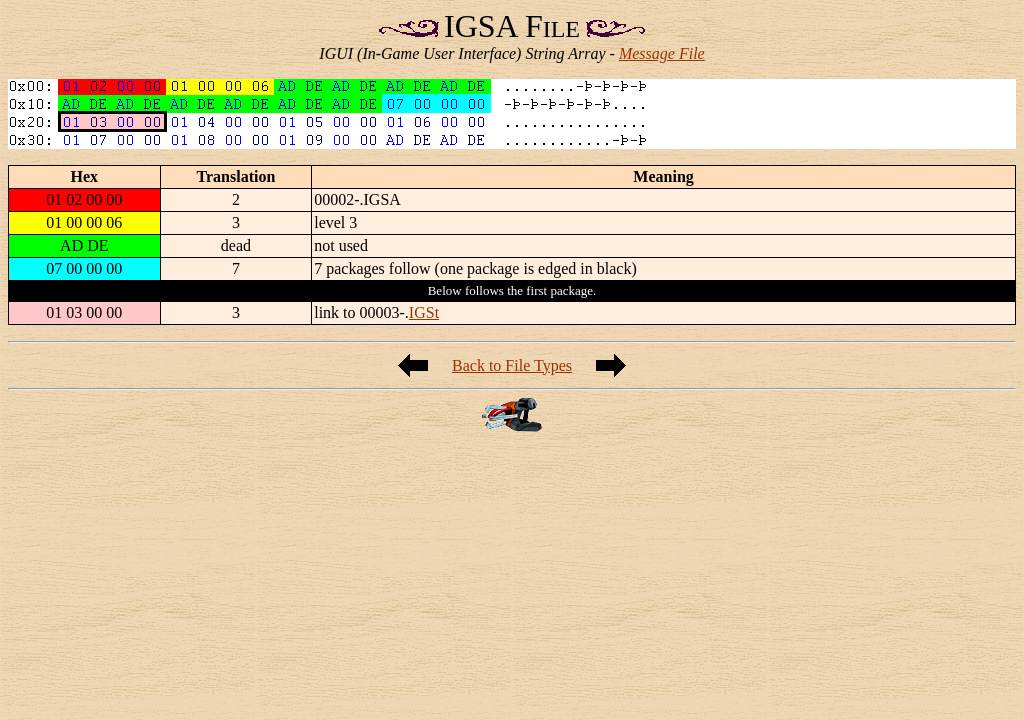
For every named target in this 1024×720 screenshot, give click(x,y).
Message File (662, 53)
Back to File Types (512, 365)
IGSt (424, 312)
